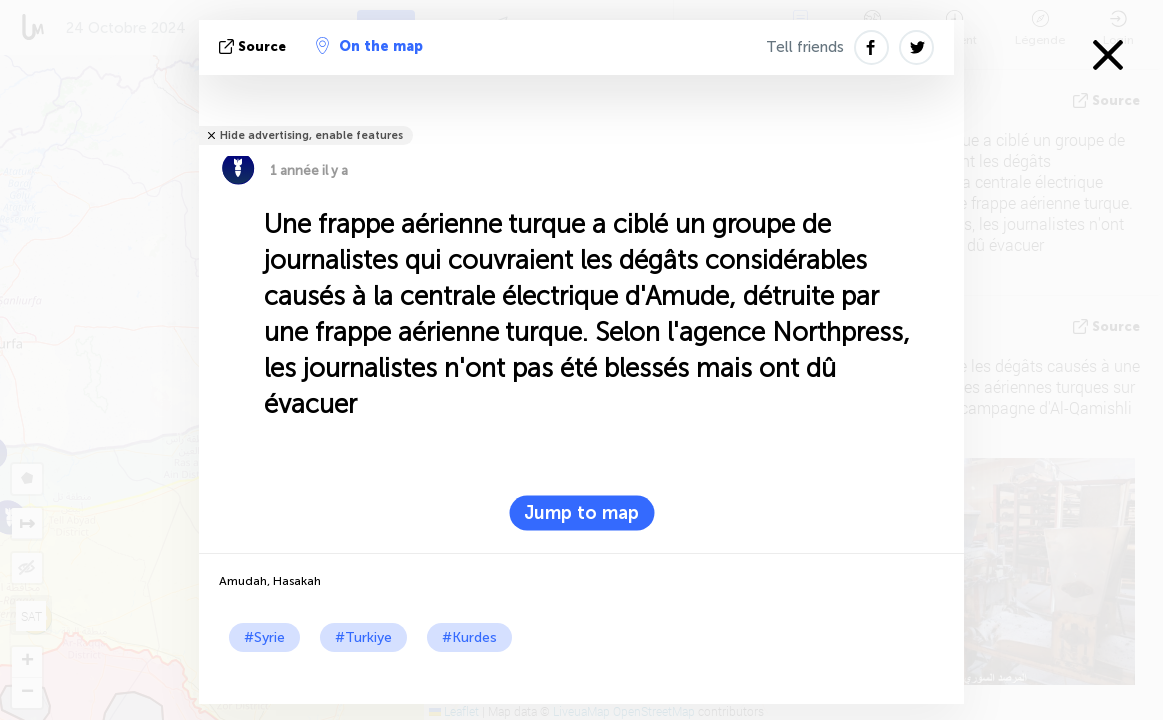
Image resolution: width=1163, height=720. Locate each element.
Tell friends (805, 47)
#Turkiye (363, 637)
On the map (369, 46)
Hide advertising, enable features (311, 135)
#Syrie (264, 637)
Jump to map (581, 513)
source (254, 46)
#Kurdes (469, 637)
